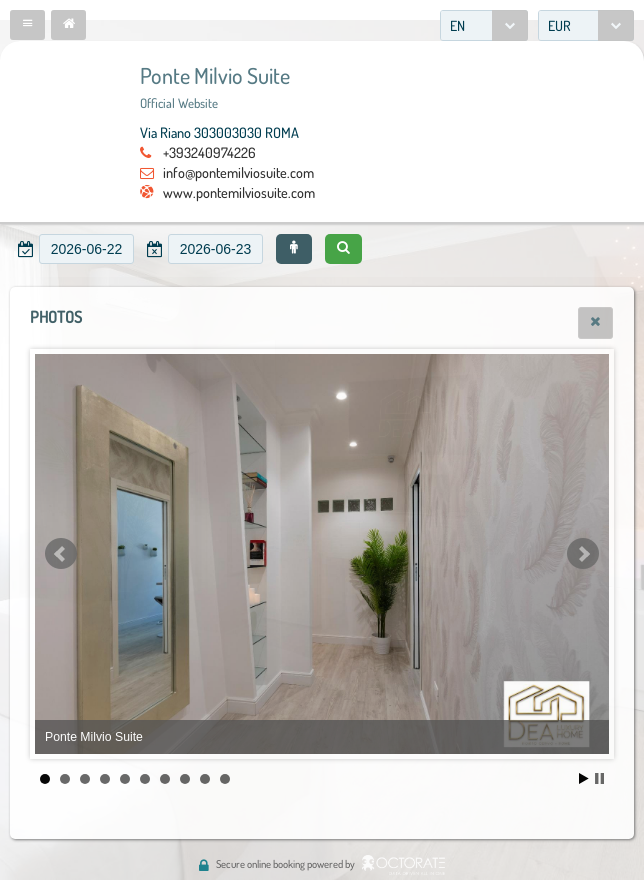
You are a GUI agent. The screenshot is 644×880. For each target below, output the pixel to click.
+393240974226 (209, 152)
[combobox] (484, 25)
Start (584, 778)
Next (583, 554)
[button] (27, 25)
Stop (599, 778)
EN (457, 25)
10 (225, 779)
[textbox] (86, 249)
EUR (559, 25)
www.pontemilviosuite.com (239, 192)
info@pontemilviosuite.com (238, 172)
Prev (61, 554)
